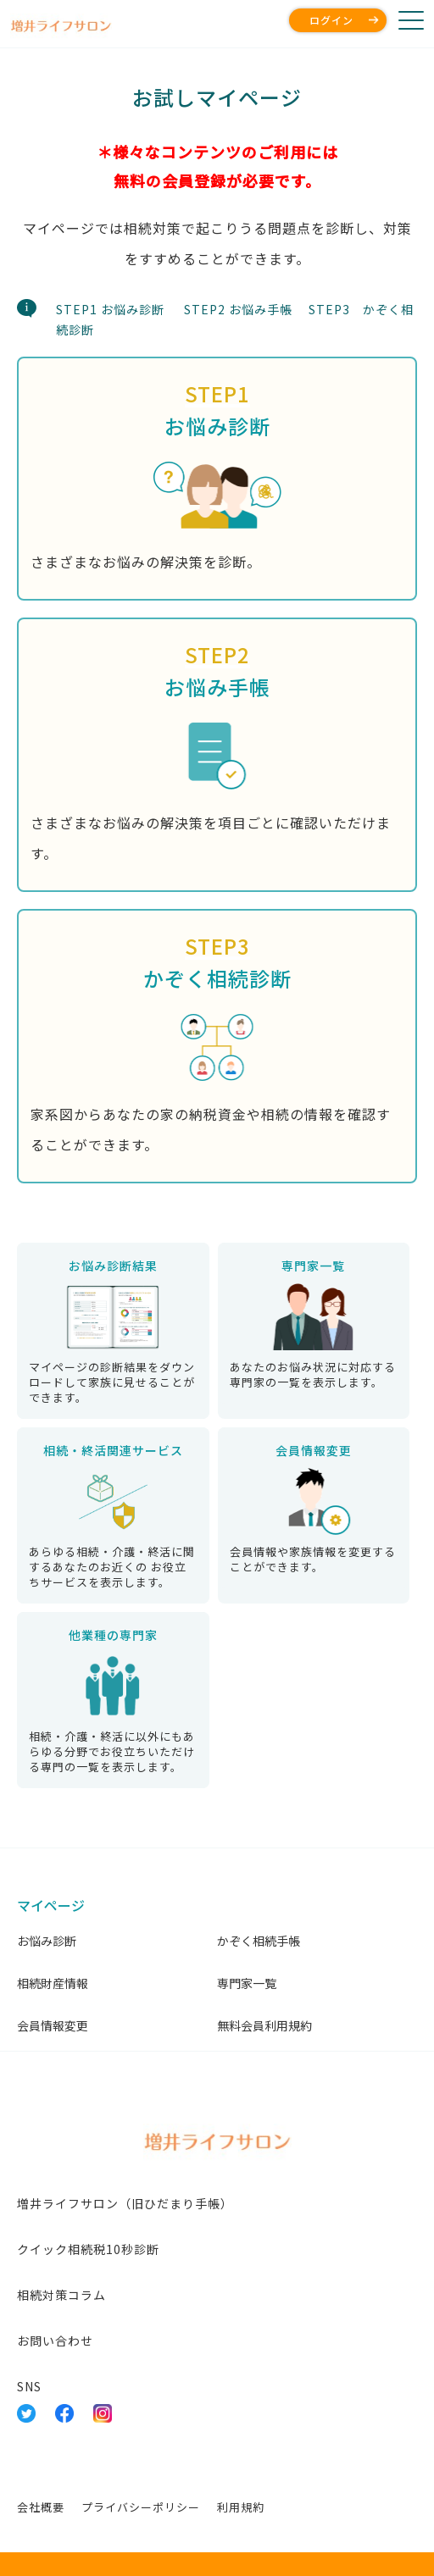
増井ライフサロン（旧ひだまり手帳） (125, 2203)
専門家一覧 (246, 1983)
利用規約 (240, 2507)
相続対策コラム (61, 2294)
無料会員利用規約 (264, 2025)
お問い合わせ (55, 2340)
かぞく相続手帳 (258, 1940)
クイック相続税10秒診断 (88, 2249)
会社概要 (40, 2507)
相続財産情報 (52, 1983)
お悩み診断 (46, 1940)
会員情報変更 (52, 2025)
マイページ (51, 1905)
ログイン (331, 20)
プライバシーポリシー (140, 2507)
